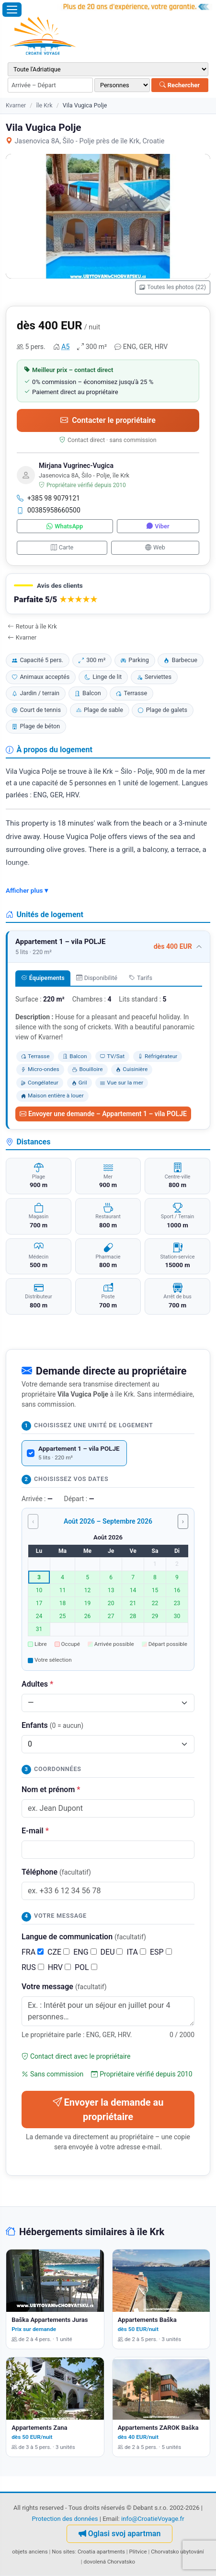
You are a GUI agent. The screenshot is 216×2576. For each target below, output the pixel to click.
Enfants (52, 1725)
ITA (136, 1952)
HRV (59, 1967)
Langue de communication (84, 1936)
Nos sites (63, 2551)
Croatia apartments (101, 2551)
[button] (108, 593)
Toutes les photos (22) (172, 287)
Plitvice (138, 2551)
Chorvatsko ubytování (177, 2551)
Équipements (43, 977)
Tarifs (140, 977)
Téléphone (56, 1872)
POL (86, 1967)
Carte (62, 547)
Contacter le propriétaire (108, 420)
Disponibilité (96, 977)
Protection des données (65, 2518)
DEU (112, 1952)
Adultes (37, 1684)
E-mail (35, 1830)
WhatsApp (64, 526)
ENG (84, 1952)
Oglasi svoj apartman (120, 2533)
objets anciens (29, 2551)
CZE (58, 1952)
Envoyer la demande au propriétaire (108, 2109)
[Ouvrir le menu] (12, 9)
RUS (33, 1967)
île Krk (44, 105)
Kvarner (16, 105)
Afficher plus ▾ (27, 890)
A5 (65, 346)
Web (155, 547)
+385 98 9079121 (48, 498)
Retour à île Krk (32, 626)
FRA (33, 1952)
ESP (161, 1952)
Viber (158, 526)
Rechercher (179, 85)
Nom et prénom (51, 1789)
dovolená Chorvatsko (109, 2561)
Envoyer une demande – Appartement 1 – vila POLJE (103, 1114)
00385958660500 (48, 510)
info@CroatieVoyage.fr (152, 2518)
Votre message (64, 1986)
